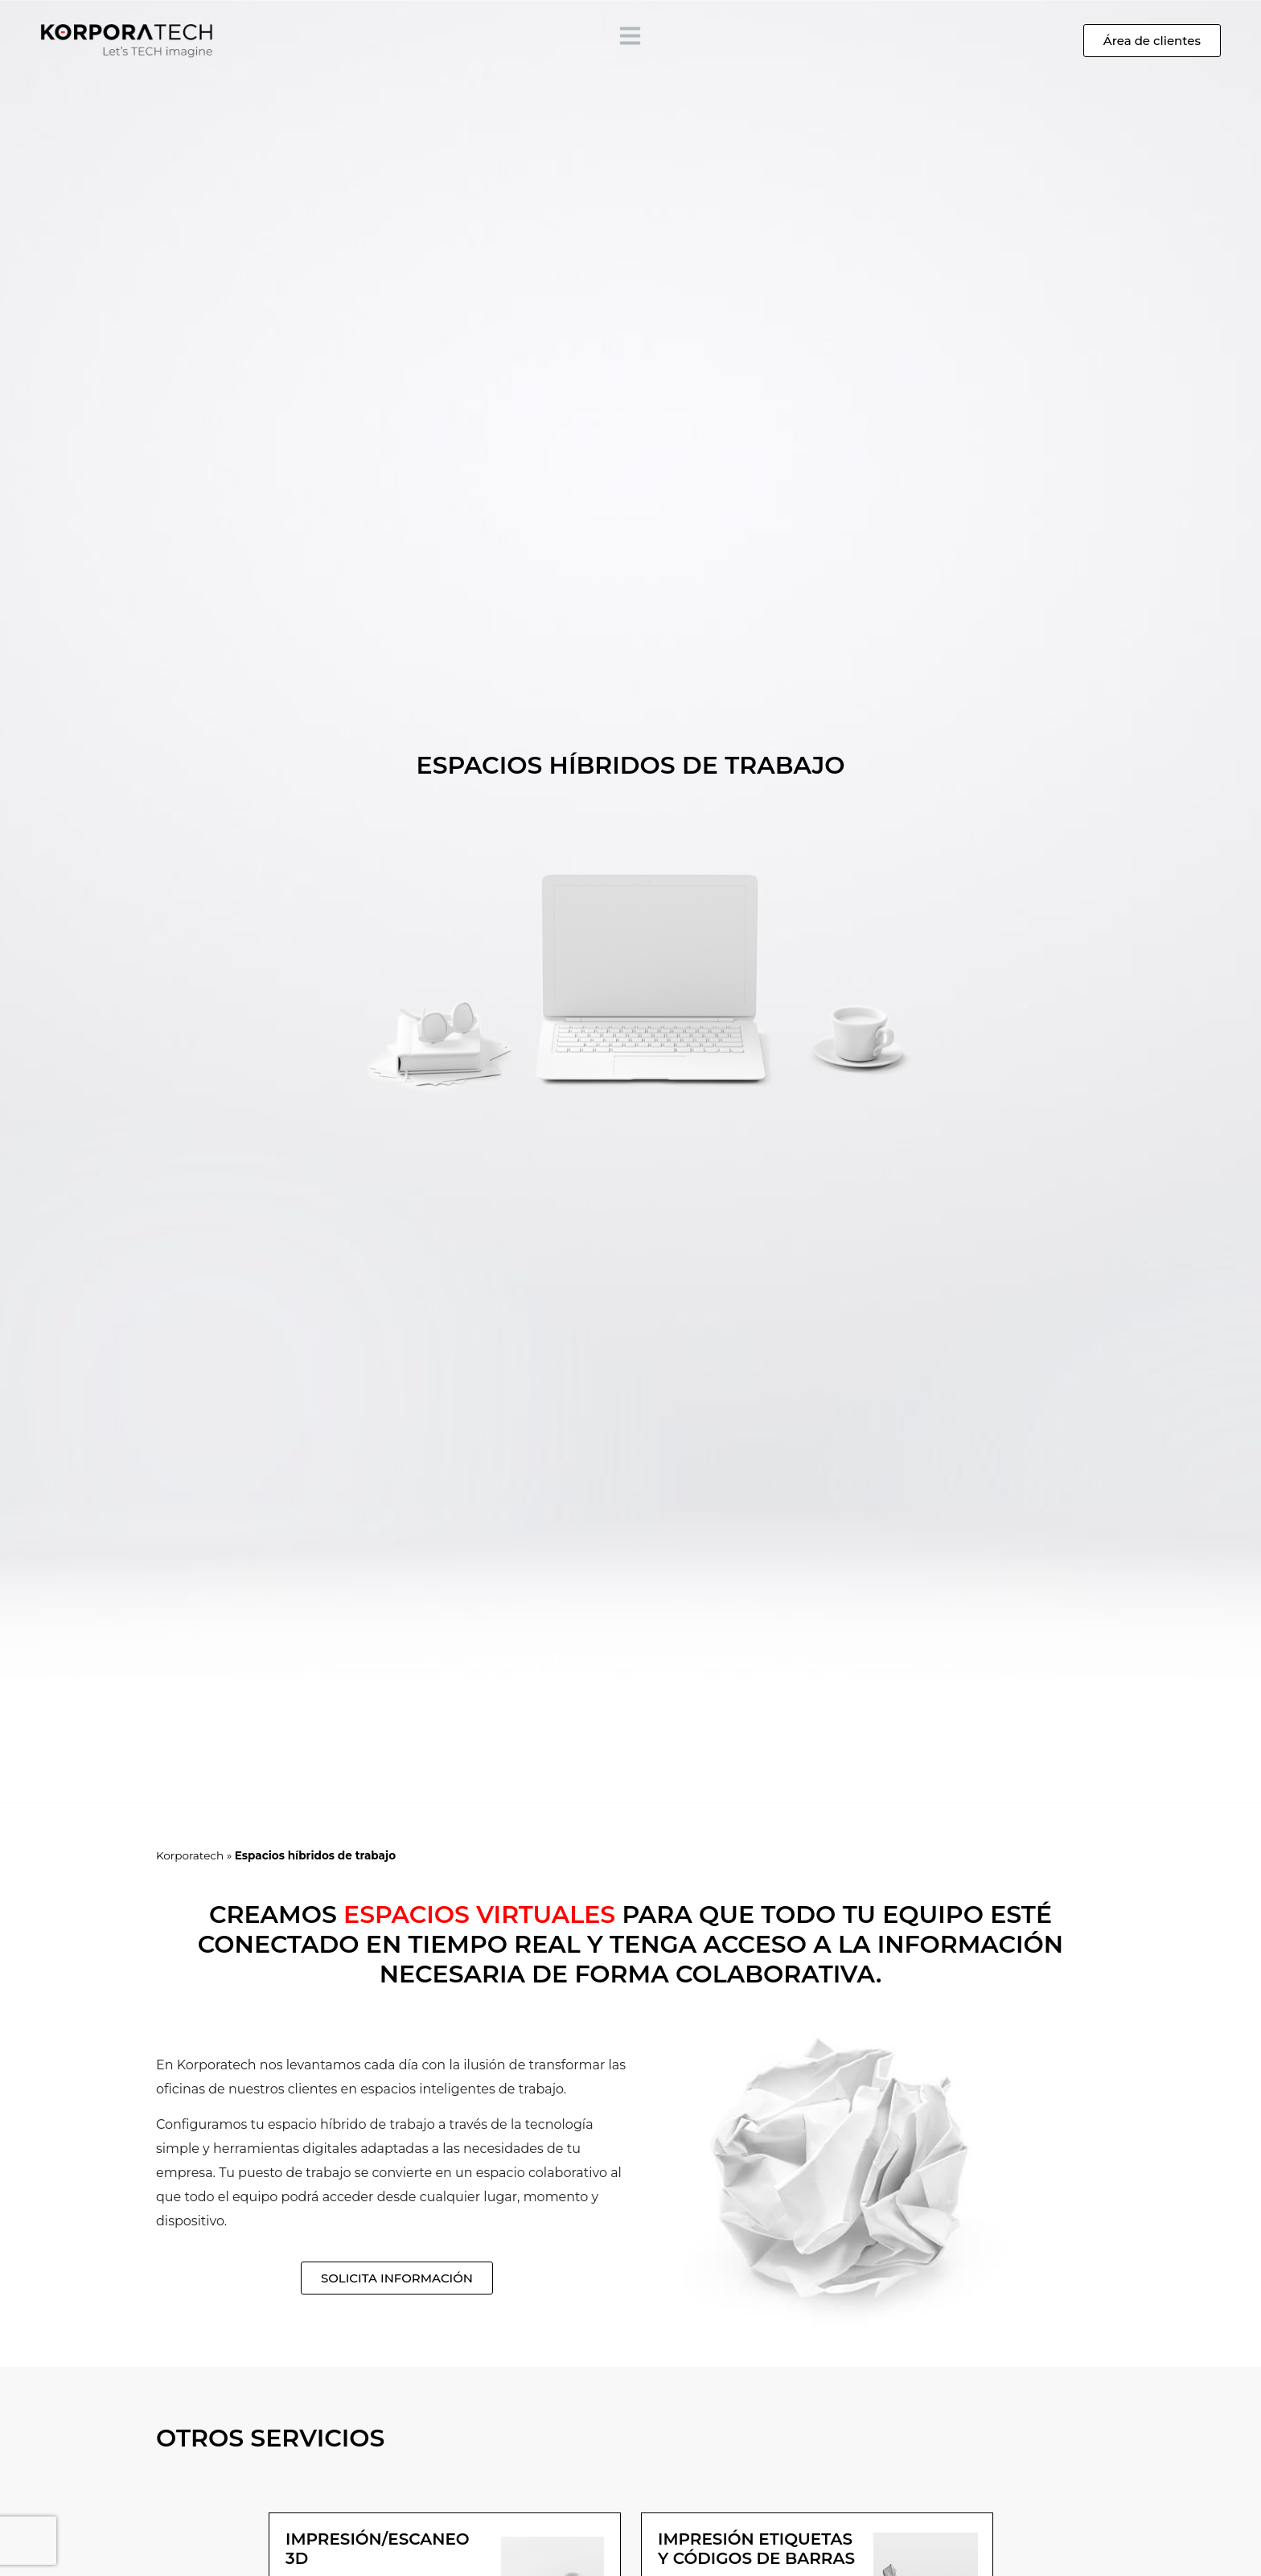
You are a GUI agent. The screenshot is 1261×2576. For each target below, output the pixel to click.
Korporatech (190, 1855)
